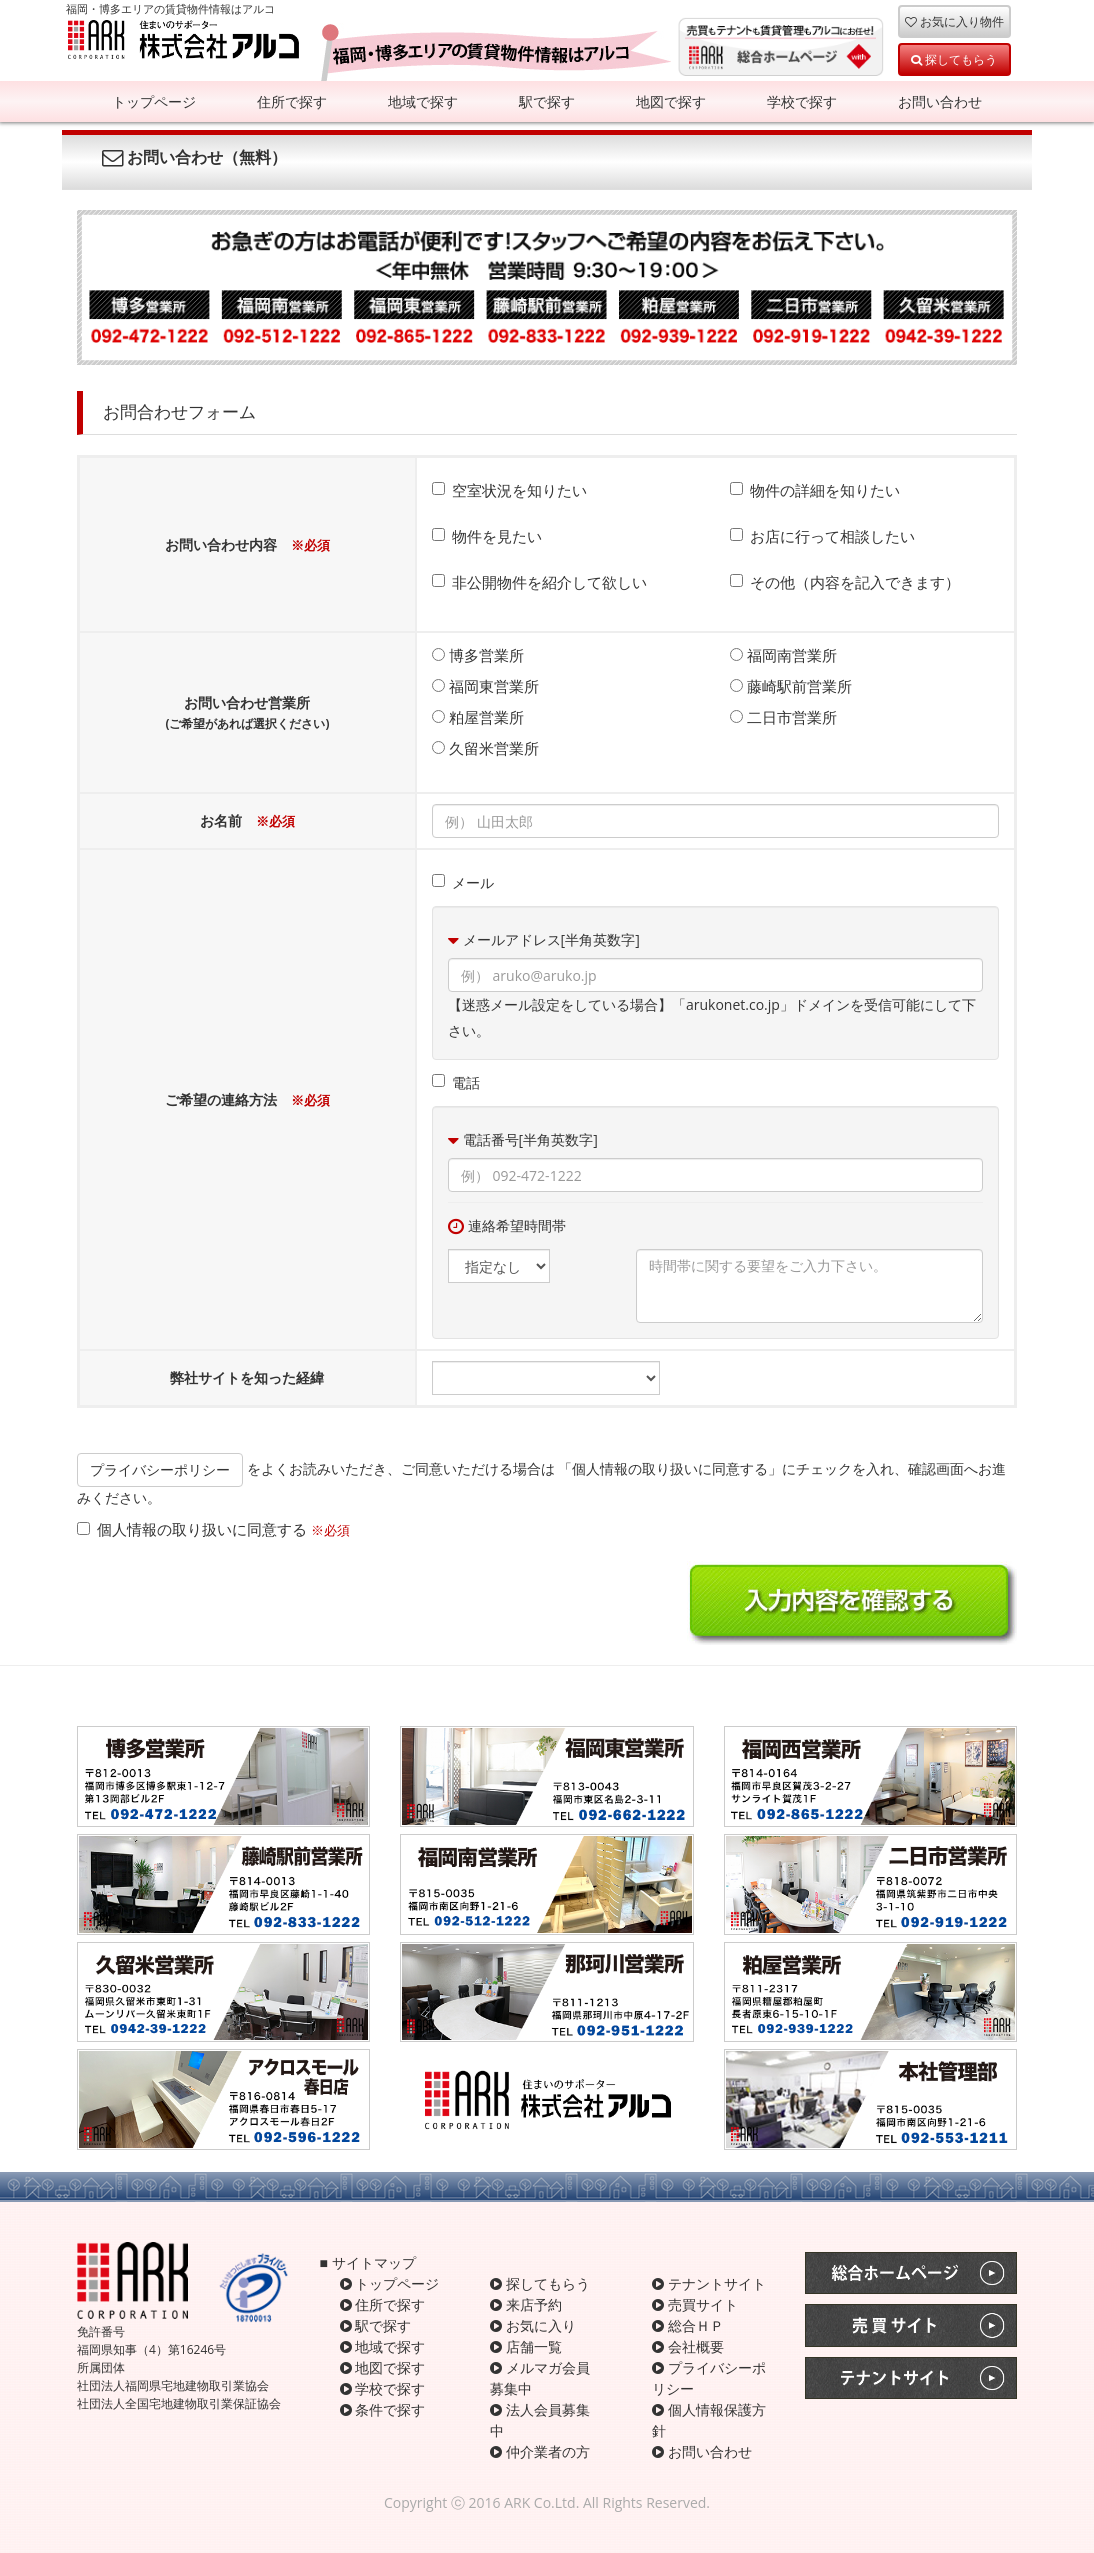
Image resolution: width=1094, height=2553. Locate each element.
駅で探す (547, 101)
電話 (456, 1082)
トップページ (154, 101)
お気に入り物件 (954, 21)
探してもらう (954, 59)
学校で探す (802, 101)
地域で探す (423, 101)
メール (463, 882)
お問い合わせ (940, 101)
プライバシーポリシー (160, 1469)
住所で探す (292, 101)
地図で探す (671, 101)
